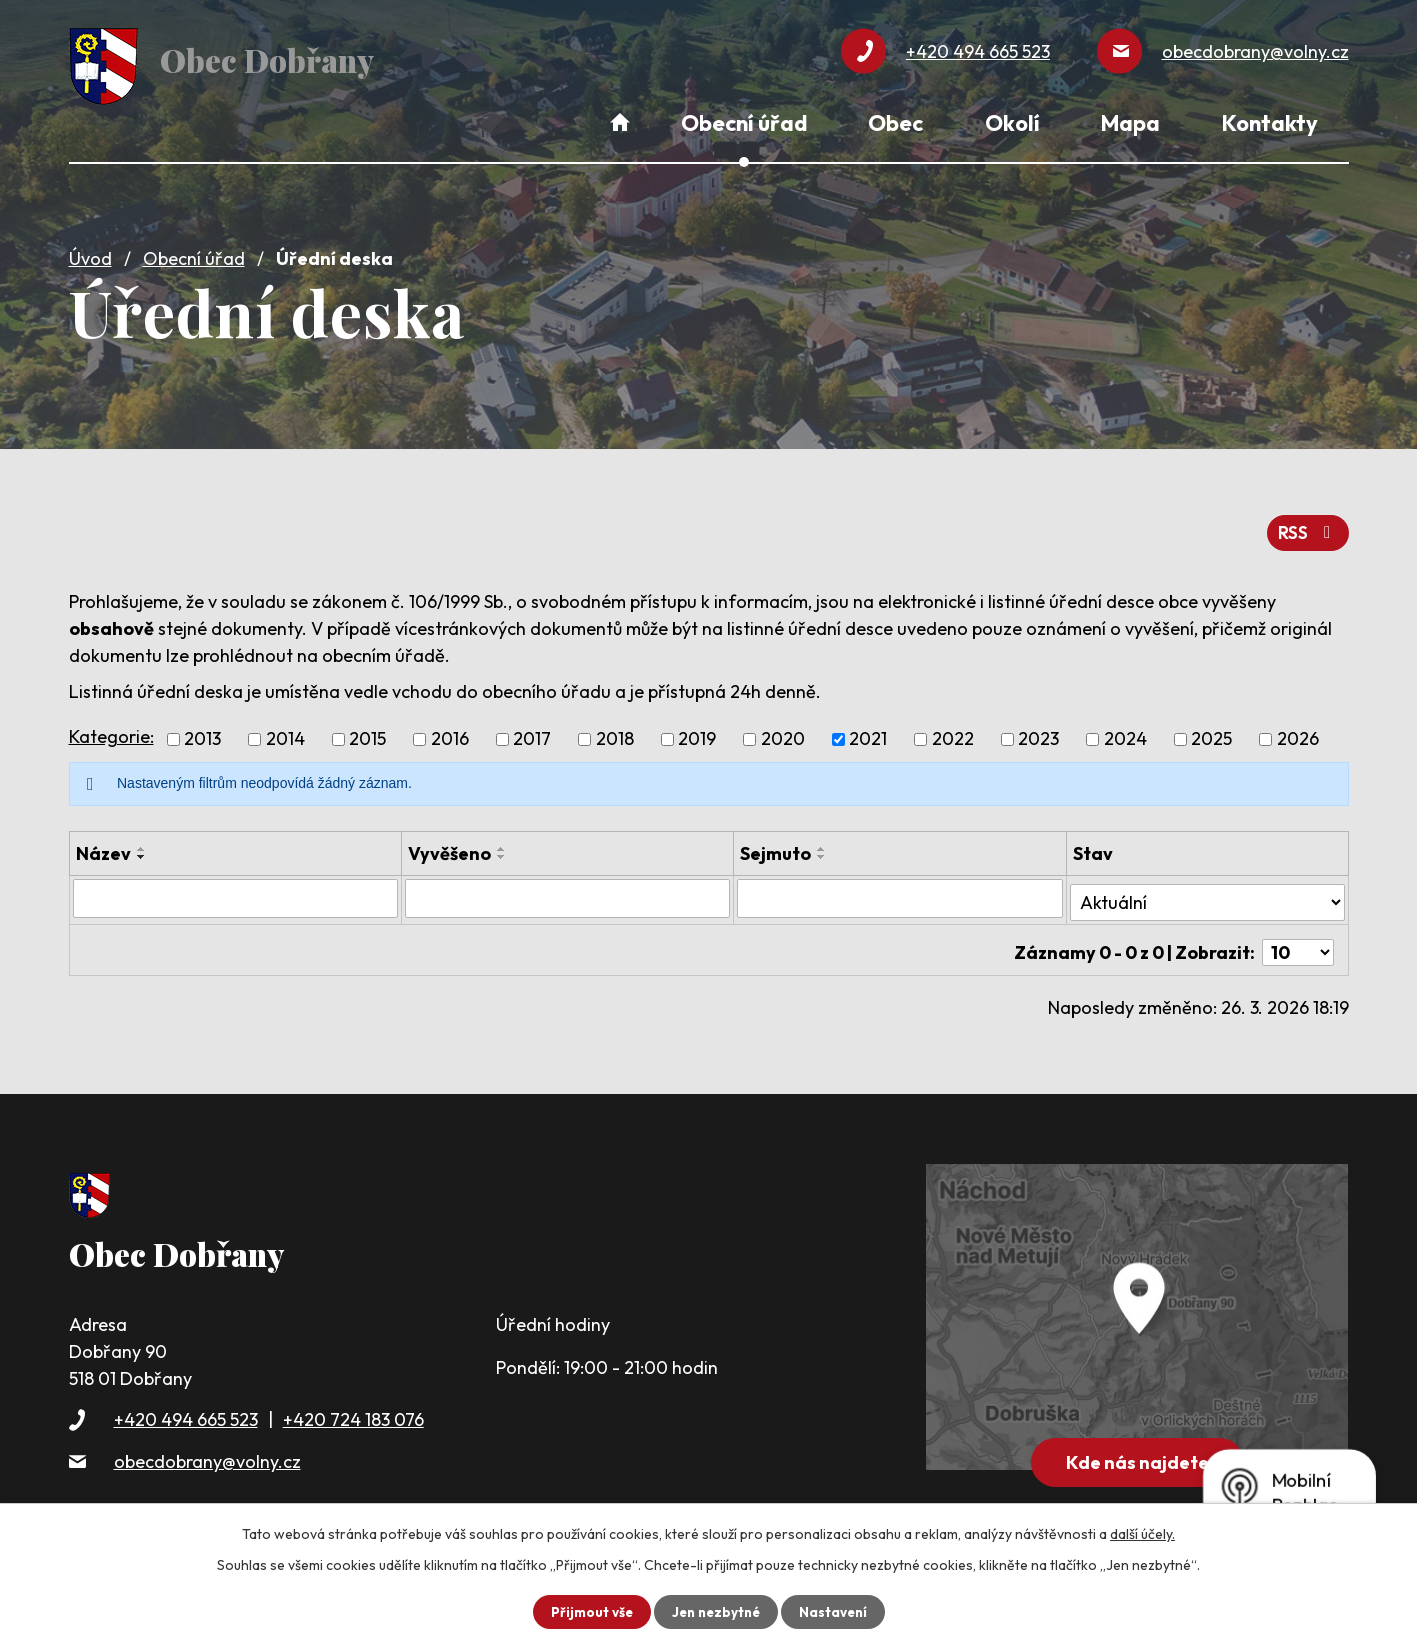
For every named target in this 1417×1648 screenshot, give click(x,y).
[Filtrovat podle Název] (235, 890)
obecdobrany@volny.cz (207, 1443)
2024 (1125, 731)
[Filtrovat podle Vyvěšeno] (567, 890)
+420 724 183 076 (353, 1402)
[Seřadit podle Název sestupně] (142, 849)
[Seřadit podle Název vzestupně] (142, 841)
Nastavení (837, 1611)
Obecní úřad (194, 252)
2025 (1211, 731)
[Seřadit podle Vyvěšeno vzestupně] (502, 841)
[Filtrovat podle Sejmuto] (899, 890)
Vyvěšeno (449, 845)
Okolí (1012, 123)
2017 (532, 731)
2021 (868, 731)
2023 (1038, 731)
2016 (450, 731)
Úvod (90, 252)
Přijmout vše (587, 1611)
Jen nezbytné (716, 1611)
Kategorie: (111, 728)
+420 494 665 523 (186, 1402)
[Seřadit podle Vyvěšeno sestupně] (502, 849)
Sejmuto (775, 845)
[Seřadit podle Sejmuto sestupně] (822, 849)
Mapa (1130, 123)
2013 (202, 731)
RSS (1306, 524)
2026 (1298, 731)
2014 (285, 731)
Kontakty (1270, 123)
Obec (895, 123)
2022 (953, 731)
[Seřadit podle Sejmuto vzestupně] (822, 841)
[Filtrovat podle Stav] (1207, 889)
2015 (367, 731)
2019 (697, 731)
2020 (783, 731)
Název (103, 845)
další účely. (1142, 1533)
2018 (615, 731)
